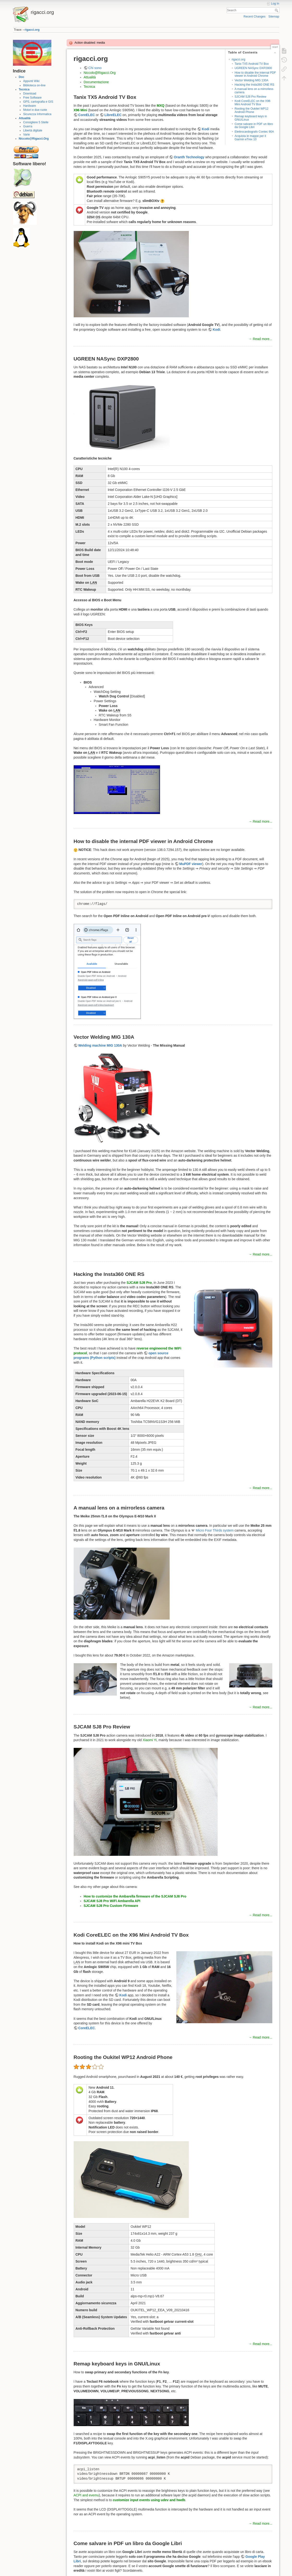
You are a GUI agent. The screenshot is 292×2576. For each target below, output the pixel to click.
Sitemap (273, 16)
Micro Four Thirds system (215, 1530)
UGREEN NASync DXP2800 (253, 68)
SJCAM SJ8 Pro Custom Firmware (111, 1906)
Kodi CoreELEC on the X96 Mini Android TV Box (252, 102)
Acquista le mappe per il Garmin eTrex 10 (250, 137)
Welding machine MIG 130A (100, 1045)
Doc (21, 77)
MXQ (160, 105)
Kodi (205, 129)
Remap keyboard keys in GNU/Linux (251, 118)
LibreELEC (113, 115)
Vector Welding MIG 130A (251, 80)
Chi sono (94, 68)
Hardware (29, 105)
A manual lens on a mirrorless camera (254, 90)
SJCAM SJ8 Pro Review (250, 96)
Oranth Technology (189, 157)
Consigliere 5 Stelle (35, 122)
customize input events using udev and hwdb (149, 2500)
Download (29, 93)
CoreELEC (86, 115)
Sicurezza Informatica (37, 114)
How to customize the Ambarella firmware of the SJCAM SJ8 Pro (135, 1896)
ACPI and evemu (86, 2495)
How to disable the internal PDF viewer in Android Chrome (255, 74)
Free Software (32, 97)
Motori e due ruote (35, 110)
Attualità (24, 118)
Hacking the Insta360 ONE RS (254, 84)
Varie (26, 134)
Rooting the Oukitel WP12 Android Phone (251, 110)
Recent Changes (254, 16)
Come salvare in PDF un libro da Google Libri (254, 125)
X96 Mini (80, 110)
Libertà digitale (32, 130)
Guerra (27, 126)
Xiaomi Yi (149, 1740)
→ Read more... (260, 339)
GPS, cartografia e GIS (38, 101)
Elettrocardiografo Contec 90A (254, 131)
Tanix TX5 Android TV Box (252, 63)
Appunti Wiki (31, 81)
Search (277, 10)
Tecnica (24, 89)
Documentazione (96, 82)
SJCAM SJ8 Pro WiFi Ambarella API (112, 1901)
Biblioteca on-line (34, 85)
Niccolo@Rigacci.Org (34, 138)
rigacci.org (32, 29)
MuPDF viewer (190, 864)
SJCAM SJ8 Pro (139, 1283)
